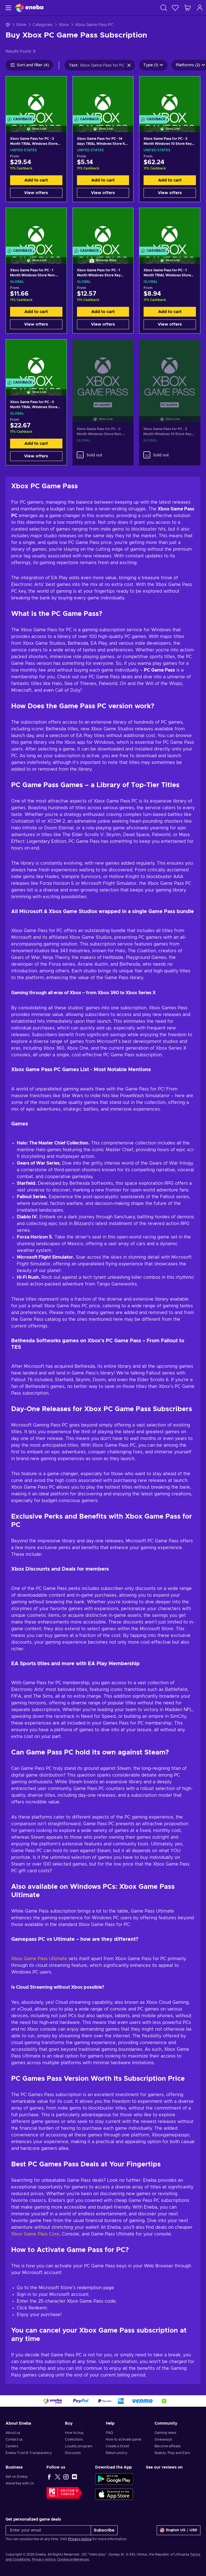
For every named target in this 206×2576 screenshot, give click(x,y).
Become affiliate (167, 2446)
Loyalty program (78, 2446)
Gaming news (165, 2432)
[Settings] (178, 2530)
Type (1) (153, 65)
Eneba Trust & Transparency (29, 2453)
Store (21, 25)
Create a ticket (117, 2446)
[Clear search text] (129, 65)
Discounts (73, 2453)
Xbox (64, 25)
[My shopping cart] (187, 7)
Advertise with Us (20, 2483)
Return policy (116, 2453)
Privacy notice (80, 2539)
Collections (74, 2439)
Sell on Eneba (16, 2476)
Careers (12, 2446)
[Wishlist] (175, 7)
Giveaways (163, 2439)
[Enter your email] (48, 2530)
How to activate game (123, 2439)
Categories (42, 25)
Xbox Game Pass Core (35, 2234)
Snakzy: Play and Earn (172, 2453)
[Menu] (7, 7)
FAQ (109, 2432)
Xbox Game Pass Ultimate (39, 1958)
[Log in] (200, 7)
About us (13, 2432)
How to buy (74, 2432)
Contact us (14, 2439)
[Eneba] (29, 7)
